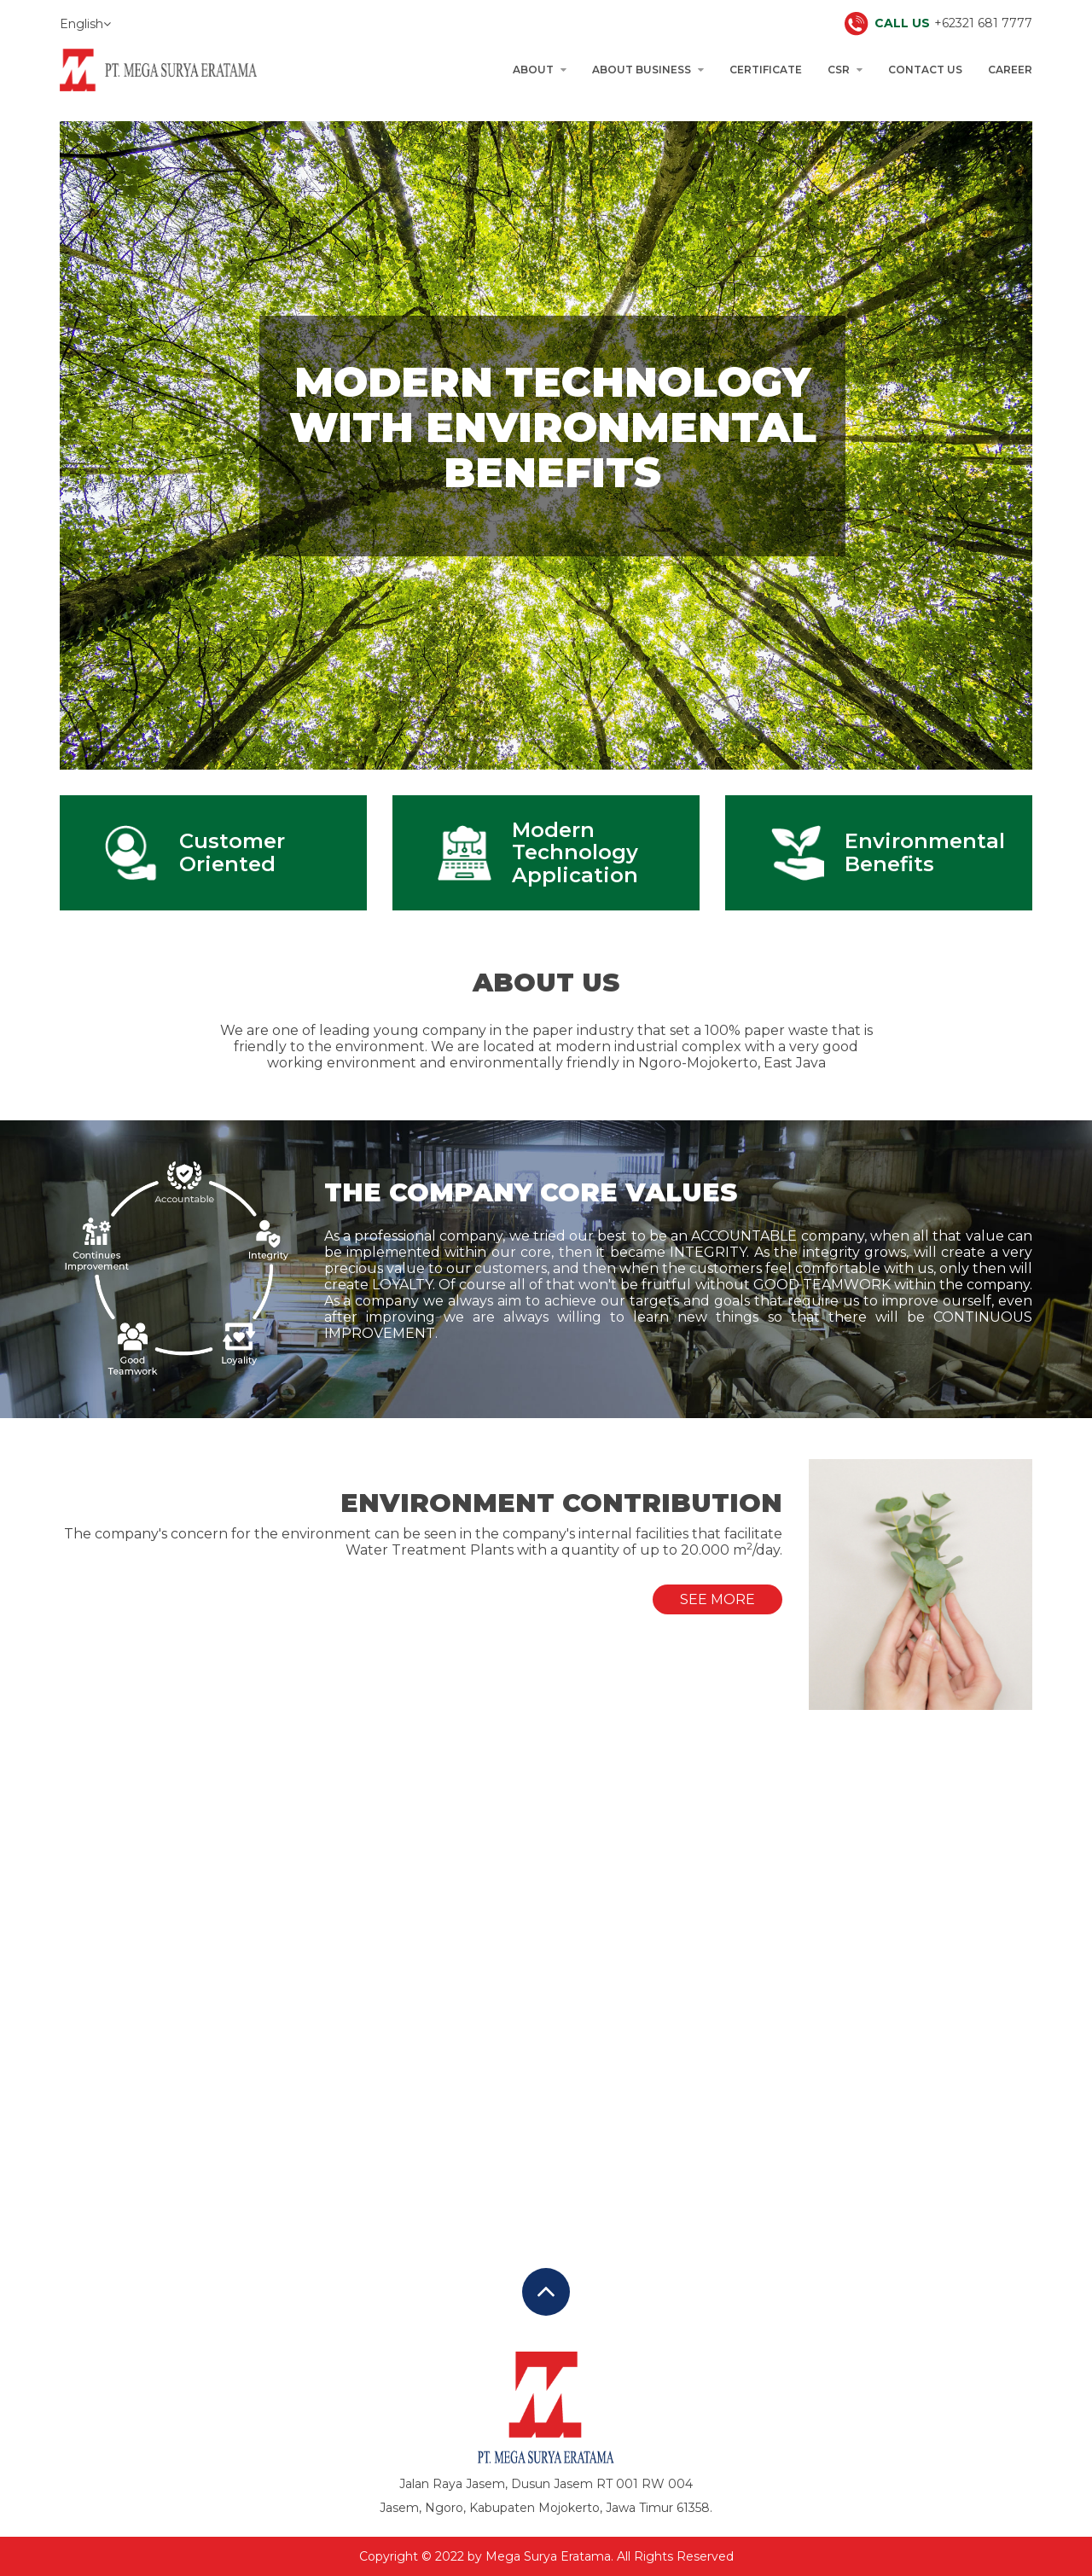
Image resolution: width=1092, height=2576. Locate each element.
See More (717, 1599)
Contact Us (925, 69)
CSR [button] (845, 69)
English (85, 24)
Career (1010, 69)
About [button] (539, 69)
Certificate (765, 69)
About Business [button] (648, 69)
